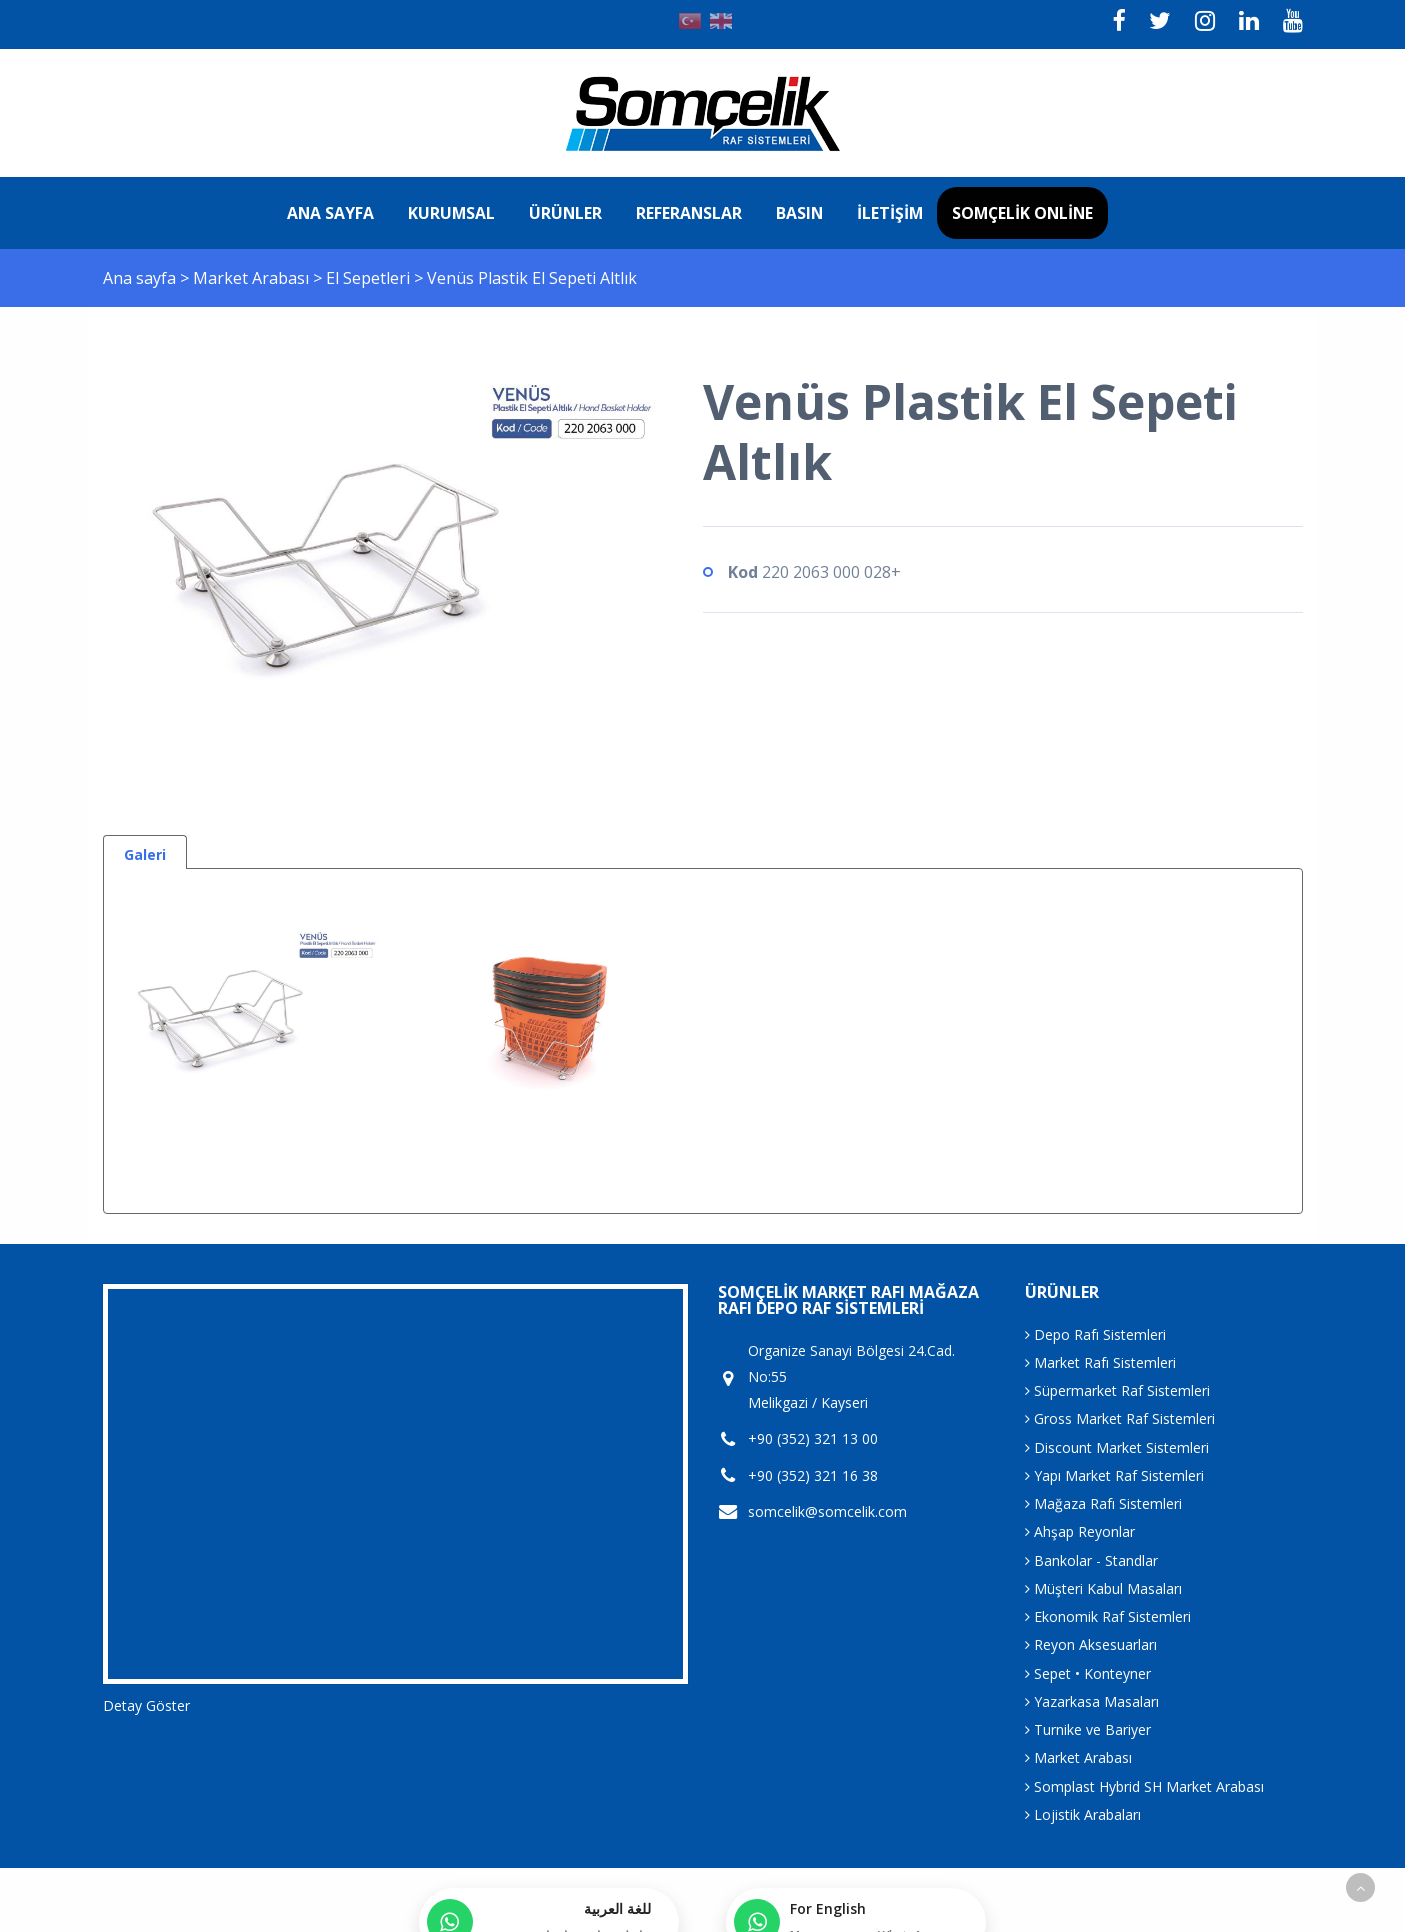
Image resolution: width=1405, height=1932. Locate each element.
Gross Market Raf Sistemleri (1120, 1418)
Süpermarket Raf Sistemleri (1117, 1390)
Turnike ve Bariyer (1088, 1729)
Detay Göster (146, 1705)
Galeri (145, 854)
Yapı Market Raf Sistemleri (1114, 1475)
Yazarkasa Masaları (1092, 1701)
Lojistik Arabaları (1083, 1814)
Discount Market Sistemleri (1117, 1447)
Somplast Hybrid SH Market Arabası (1144, 1786)
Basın (799, 213)
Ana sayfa (330, 213)
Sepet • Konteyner (1088, 1673)
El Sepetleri (370, 278)
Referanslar (689, 213)
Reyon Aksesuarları (1091, 1644)
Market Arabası (253, 278)
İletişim (890, 213)
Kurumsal (451, 213)
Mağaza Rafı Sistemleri (1103, 1503)
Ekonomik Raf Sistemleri (1108, 1616)
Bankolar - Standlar (1091, 1560)
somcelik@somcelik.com (827, 1512)
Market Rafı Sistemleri (1100, 1362)
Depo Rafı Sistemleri (1095, 1334)
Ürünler (565, 213)
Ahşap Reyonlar (1080, 1531)
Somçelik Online (1022, 213)
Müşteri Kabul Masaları (1103, 1588)
